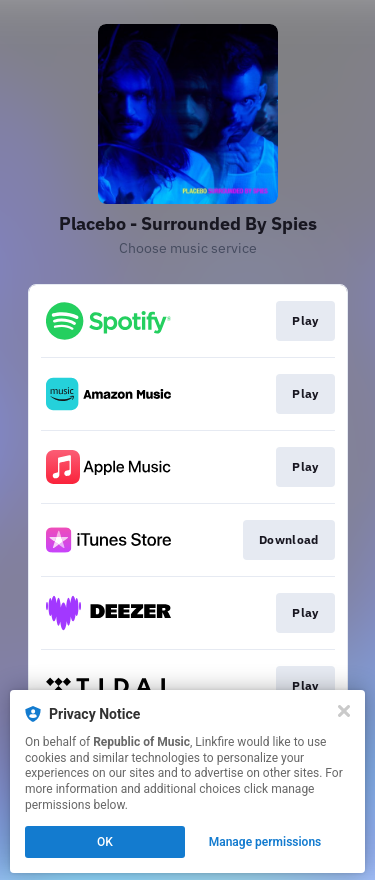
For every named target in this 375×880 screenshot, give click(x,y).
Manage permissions (265, 842)
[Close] (344, 711)
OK (105, 842)
